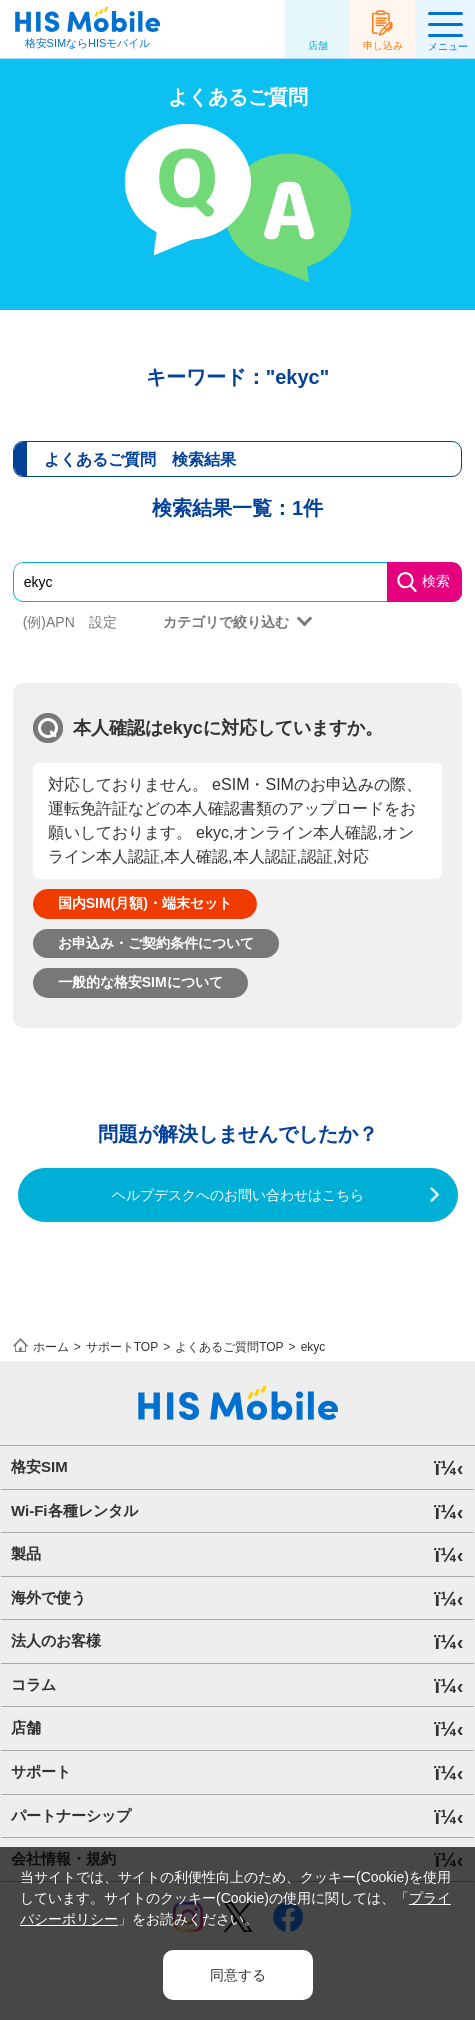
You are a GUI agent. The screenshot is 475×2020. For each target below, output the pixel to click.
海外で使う (48, 1597)
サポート (41, 1771)
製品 (26, 1553)
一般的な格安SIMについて (140, 982)
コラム (33, 1684)
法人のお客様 (56, 1640)
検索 (436, 581)
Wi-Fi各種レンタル (74, 1510)
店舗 (318, 45)
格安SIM (39, 1466)
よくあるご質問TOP (229, 1347)
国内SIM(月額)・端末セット (145, 903)
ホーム (51, 1347)
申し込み (383, 45)
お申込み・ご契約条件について (156, 943)
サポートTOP (122, 1347)
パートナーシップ (71, 1815)
